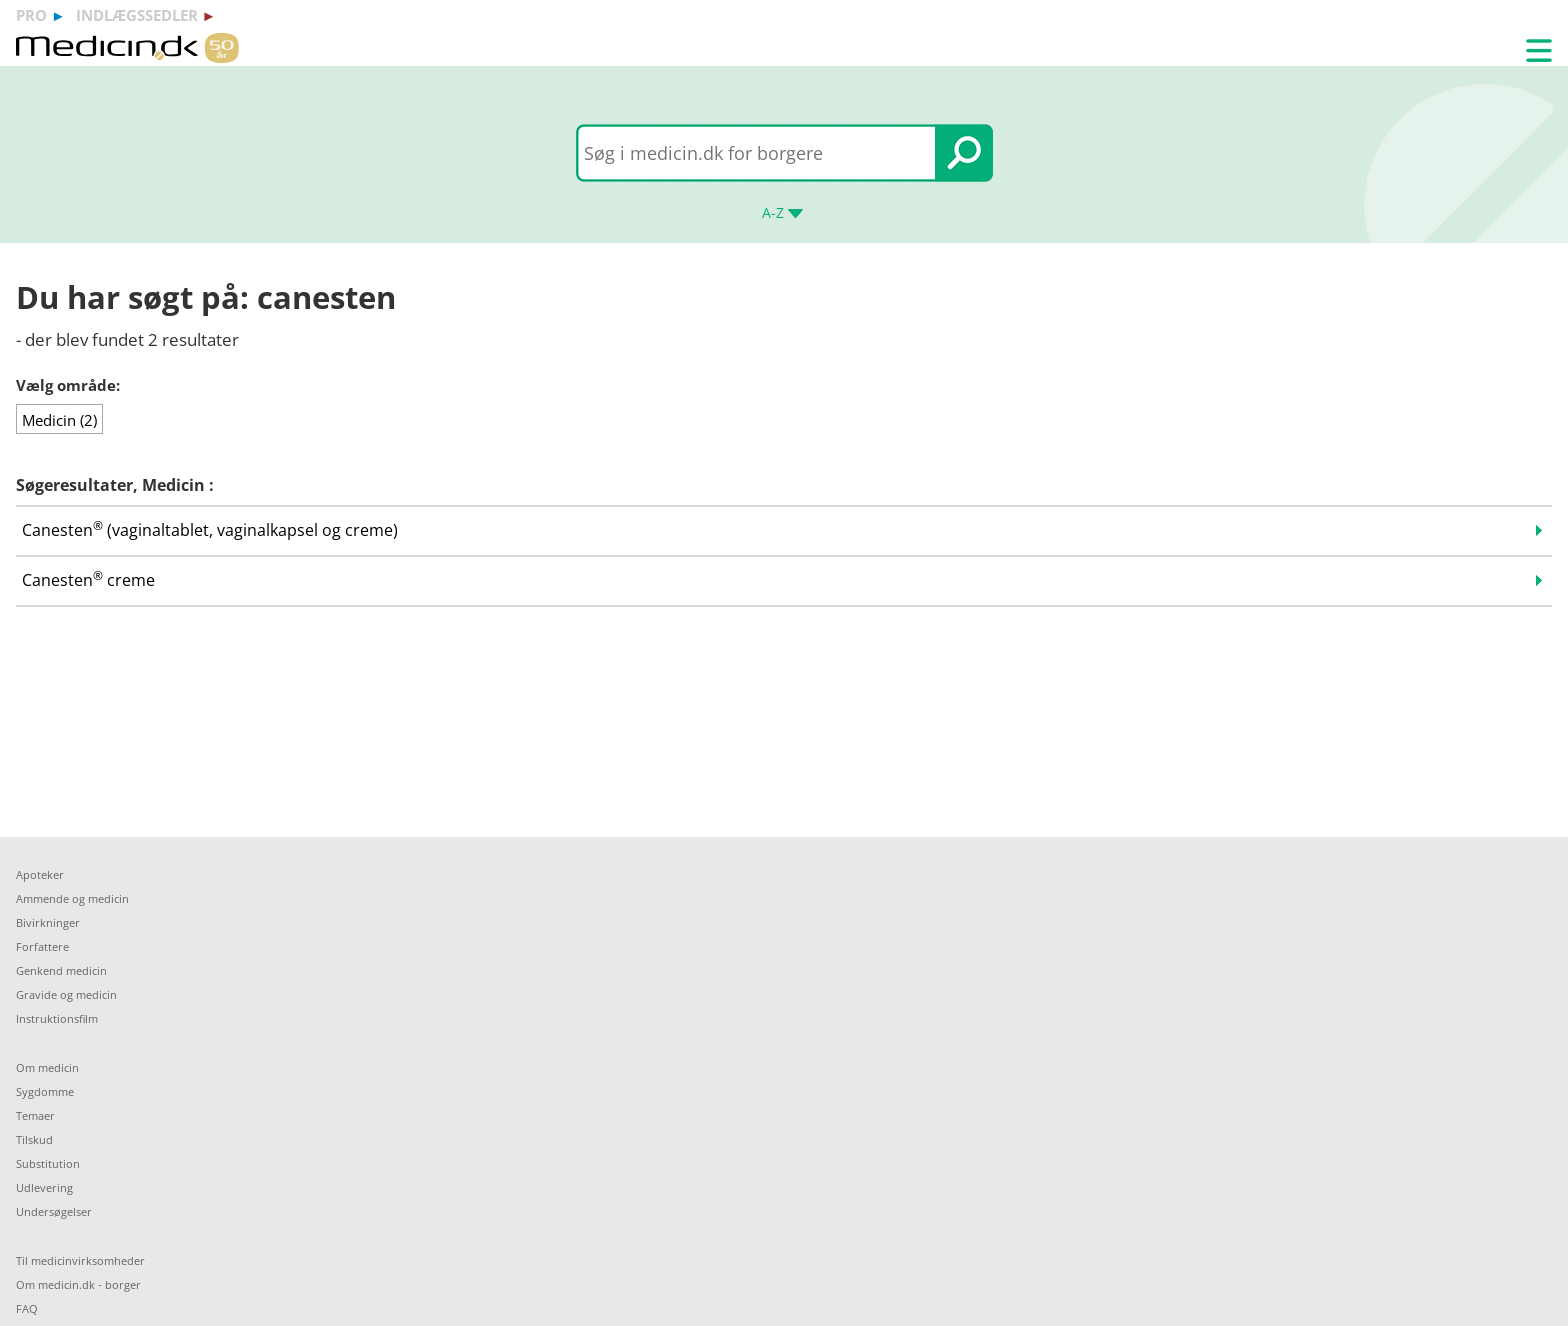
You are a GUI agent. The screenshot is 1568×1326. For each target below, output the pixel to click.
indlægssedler (137, 15)
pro (31, 15)
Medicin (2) (59, 420)
